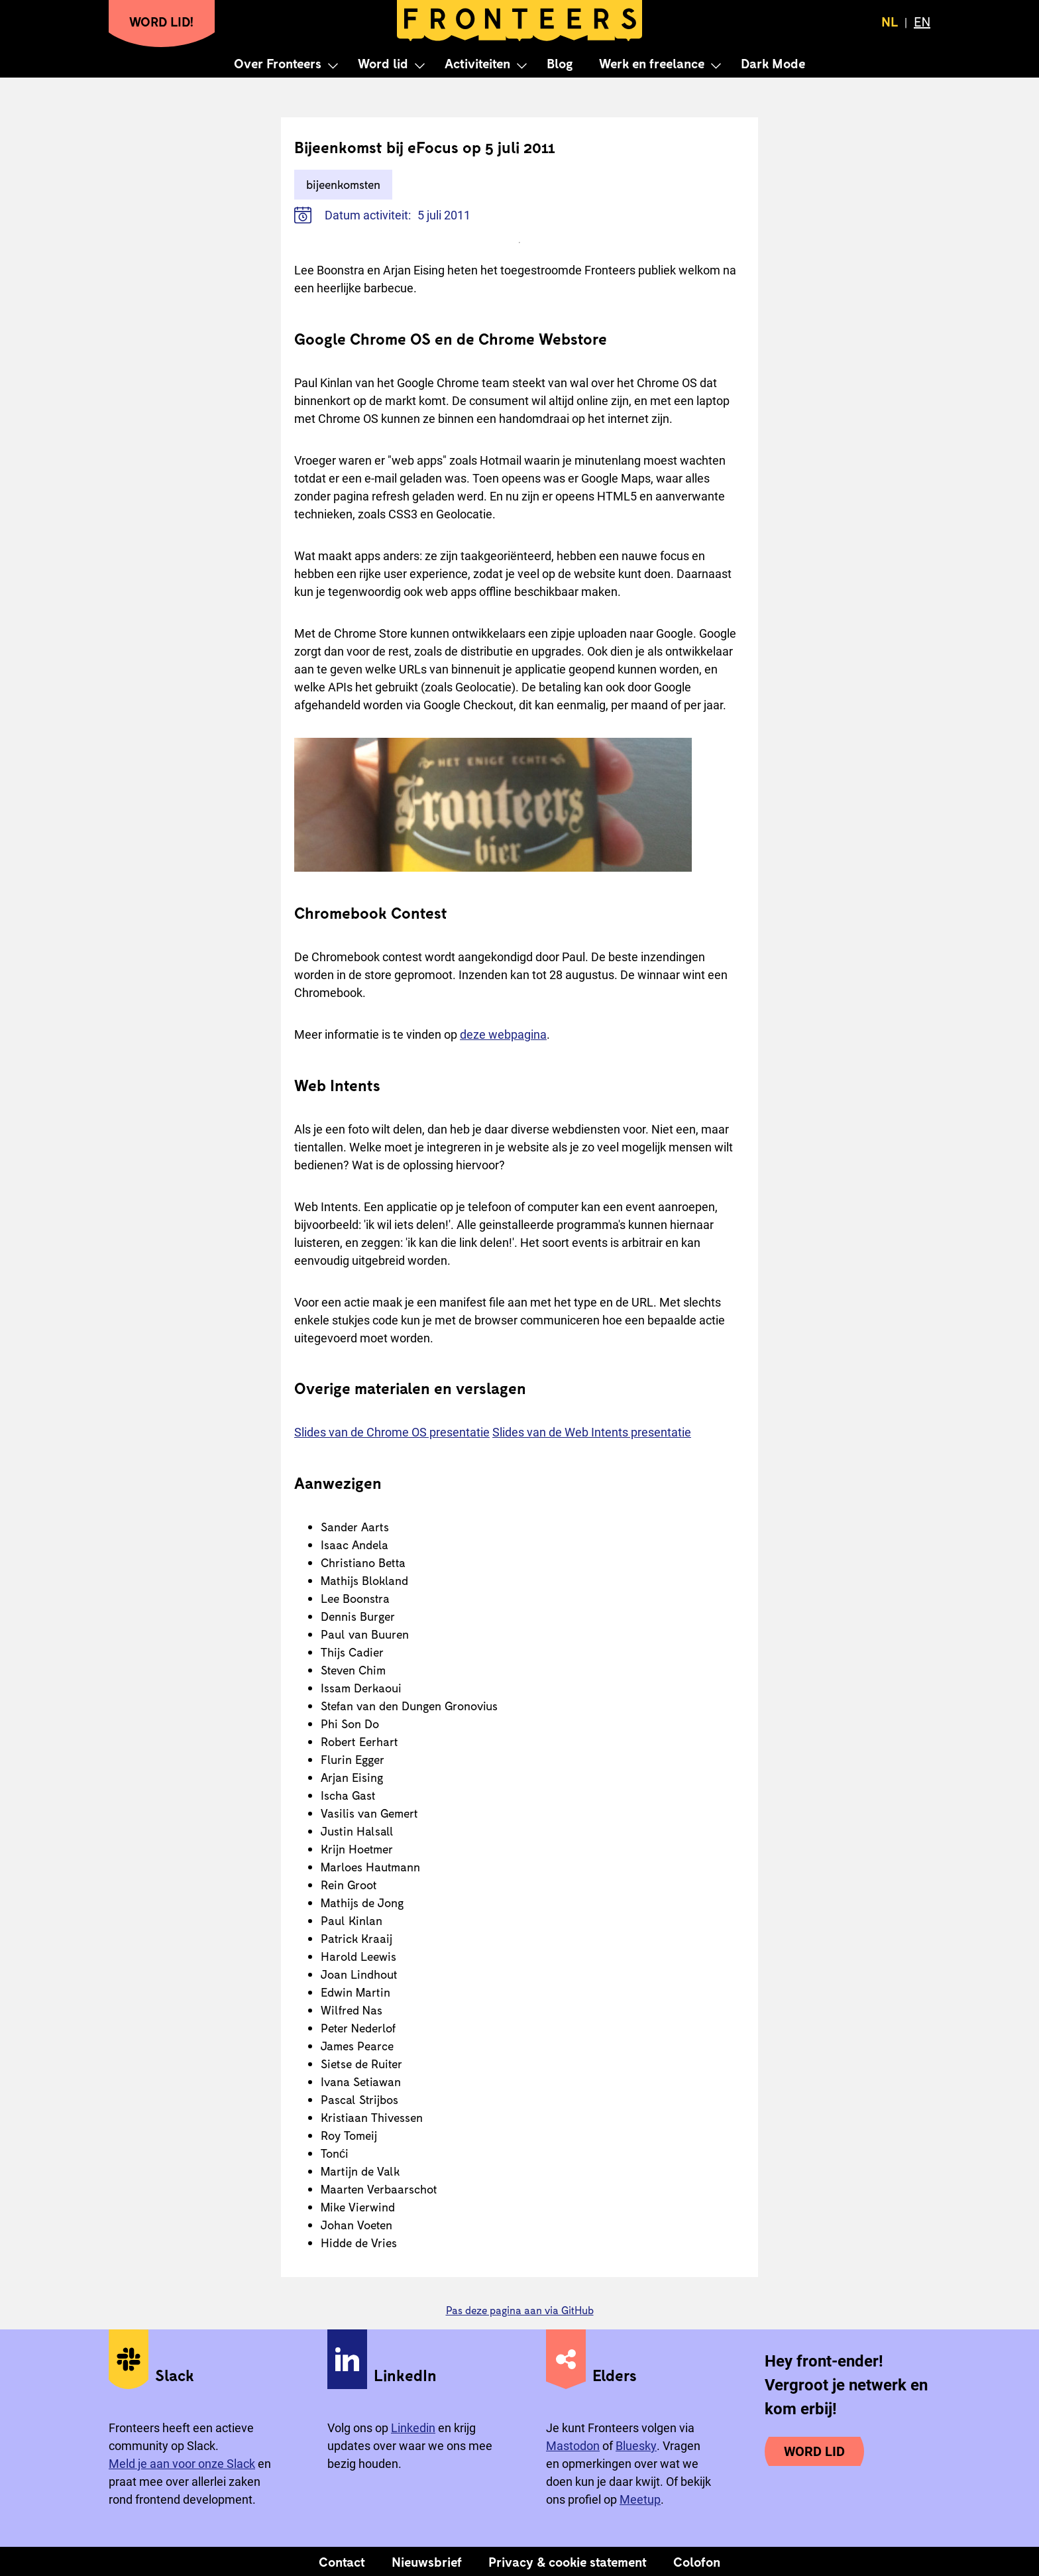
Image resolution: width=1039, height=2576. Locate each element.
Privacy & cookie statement (567, 2561)
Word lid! (161, 21)
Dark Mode (773, 63)
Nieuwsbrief (427, 2561)
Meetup (640, 2499)
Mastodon (573, 2446)
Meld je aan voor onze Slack (182, 2464)
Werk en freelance (651, 63)
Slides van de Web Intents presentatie (591, 1432)
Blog (560, 63)
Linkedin (413, 2428)
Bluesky (636, 2446)
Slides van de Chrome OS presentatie (392, 1432)
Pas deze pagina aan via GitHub (520, 2310)
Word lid (383, 63)
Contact (342, 2561)
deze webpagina (503, 1034)
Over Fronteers (277, 63)
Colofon (696, 2561)
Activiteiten (477, 63)
